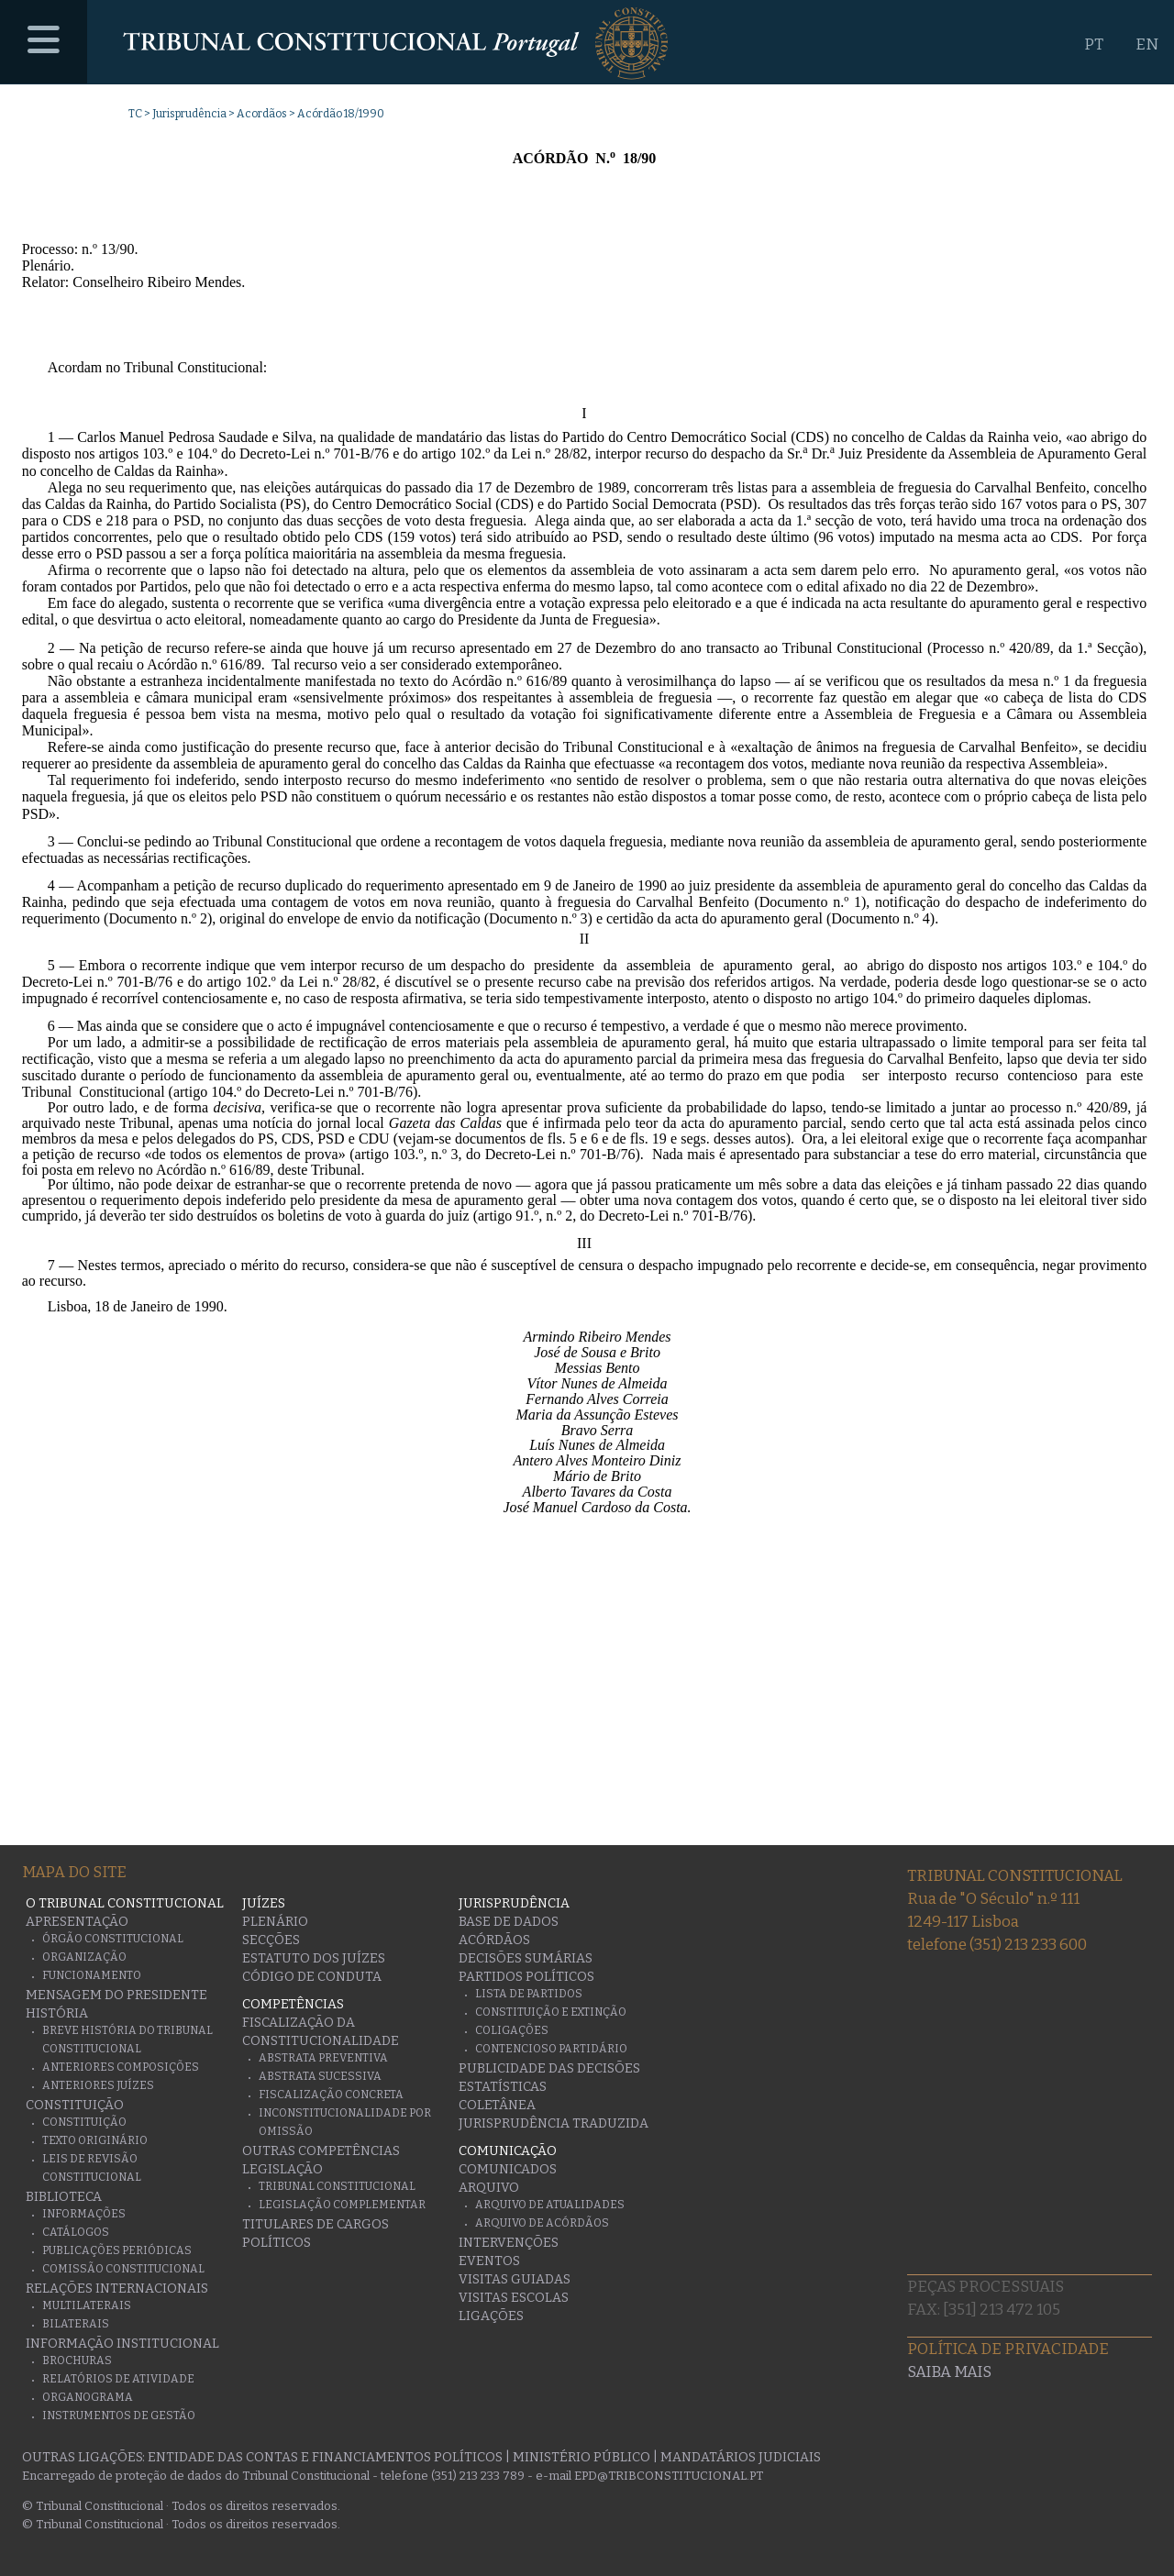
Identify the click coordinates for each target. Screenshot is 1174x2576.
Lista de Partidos (528, 1993)
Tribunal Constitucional (337, 2186)
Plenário (275, 1921)
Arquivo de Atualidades (550, 2204)
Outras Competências (321, 2151)
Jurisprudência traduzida (553, 2123)
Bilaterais (75, 2323)
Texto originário (95, 2140)
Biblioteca (64, 2197)
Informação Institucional (122, 2343)
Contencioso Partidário (551, 2048)
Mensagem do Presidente (116, 1995)
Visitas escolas (514, 2297)
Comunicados (508, 2169)
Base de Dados (509, 1921)
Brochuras (77, 2360)
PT (1093, 44)
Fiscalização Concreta (331, 2094)
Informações (84, 2213)
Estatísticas (503, 2087)
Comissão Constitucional (123, 2268)
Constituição (75, 2105)
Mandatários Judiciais (740, 2457)
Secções (271, 1940)
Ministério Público (581, 2457)
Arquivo (489, 2187)
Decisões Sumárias (526, 1958)
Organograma (87, 2397)
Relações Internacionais (117, 2288)
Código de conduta (312, 1977)
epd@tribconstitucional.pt (668, 2475)
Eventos (489, 2261)
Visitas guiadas (514, 2279)
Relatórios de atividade (118, 2378)
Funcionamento (91, 1975)
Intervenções (509, 2242)
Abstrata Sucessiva (320, 2076)
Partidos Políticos (526, 1977)
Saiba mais (949, 2372)
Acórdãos (494, 1940)
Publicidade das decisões (549, 2068)
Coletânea (497, 2105)
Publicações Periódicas (117, 2250)
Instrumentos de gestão (118, 2415)
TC (135, 113)
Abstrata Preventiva (323, 2057)
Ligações (491, 2316)
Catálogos (75, 2232)
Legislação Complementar (342, 2204)
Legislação (282, 2169)
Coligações (511, 2030)
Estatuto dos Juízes (313, 1958)
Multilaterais (86, 2305)
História (57, 2013)
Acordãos (262, 113)
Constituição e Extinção (550, 2012)
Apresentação (77, 1921)
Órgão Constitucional (112, 1938)
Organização (84, 1957)
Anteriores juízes (98, 2085)
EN (1146, 44)
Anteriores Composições (120, 2067)
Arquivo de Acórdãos (542, 2223)
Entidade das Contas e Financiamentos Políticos (325, 2457)
